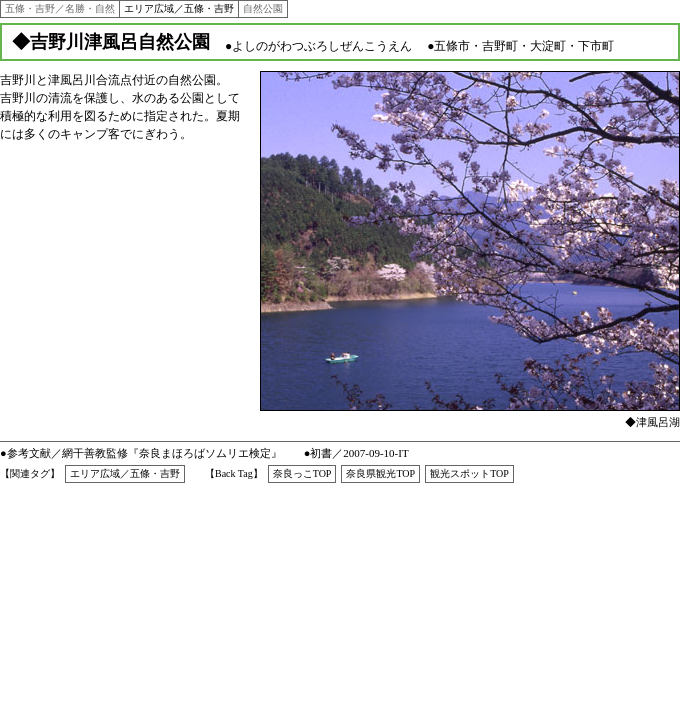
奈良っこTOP (302, 473)
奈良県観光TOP (380, 473)
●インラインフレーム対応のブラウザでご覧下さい (470, 251)
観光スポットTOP (469, 473)
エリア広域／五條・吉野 (179, 8)
